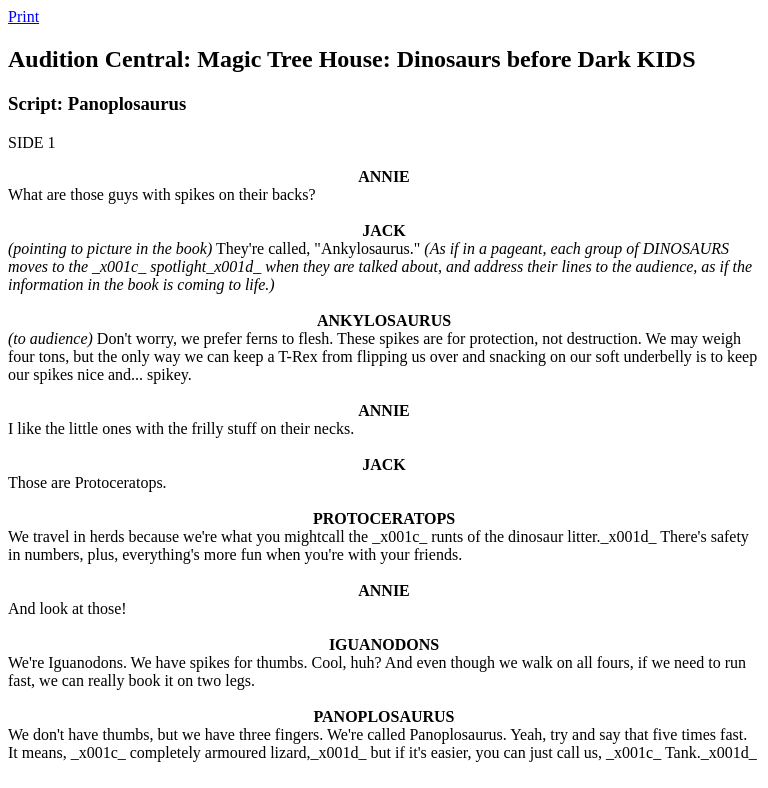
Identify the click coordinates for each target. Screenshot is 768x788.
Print (23, 16)
